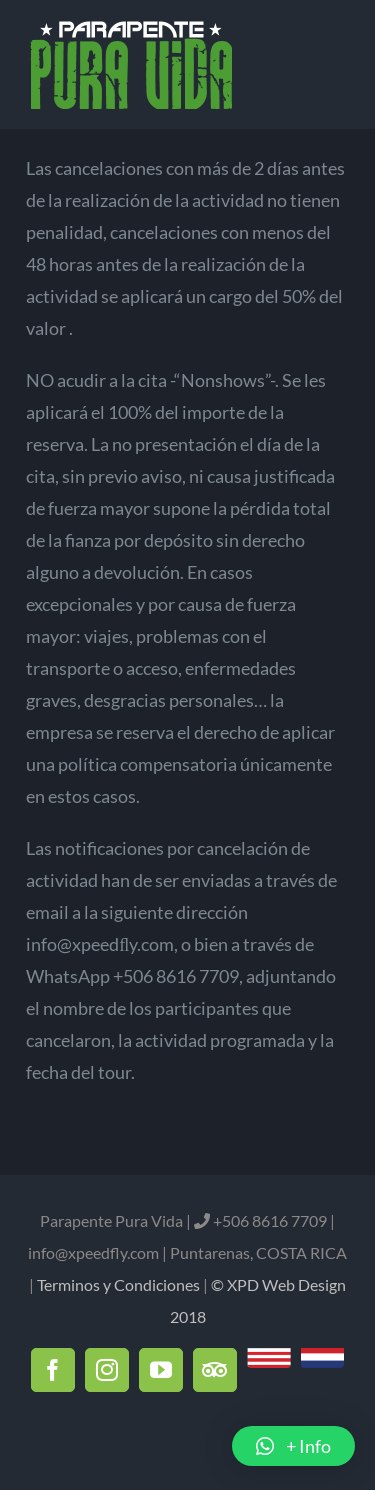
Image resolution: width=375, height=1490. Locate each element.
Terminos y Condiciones (118, 1284)
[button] (293, 1446)
